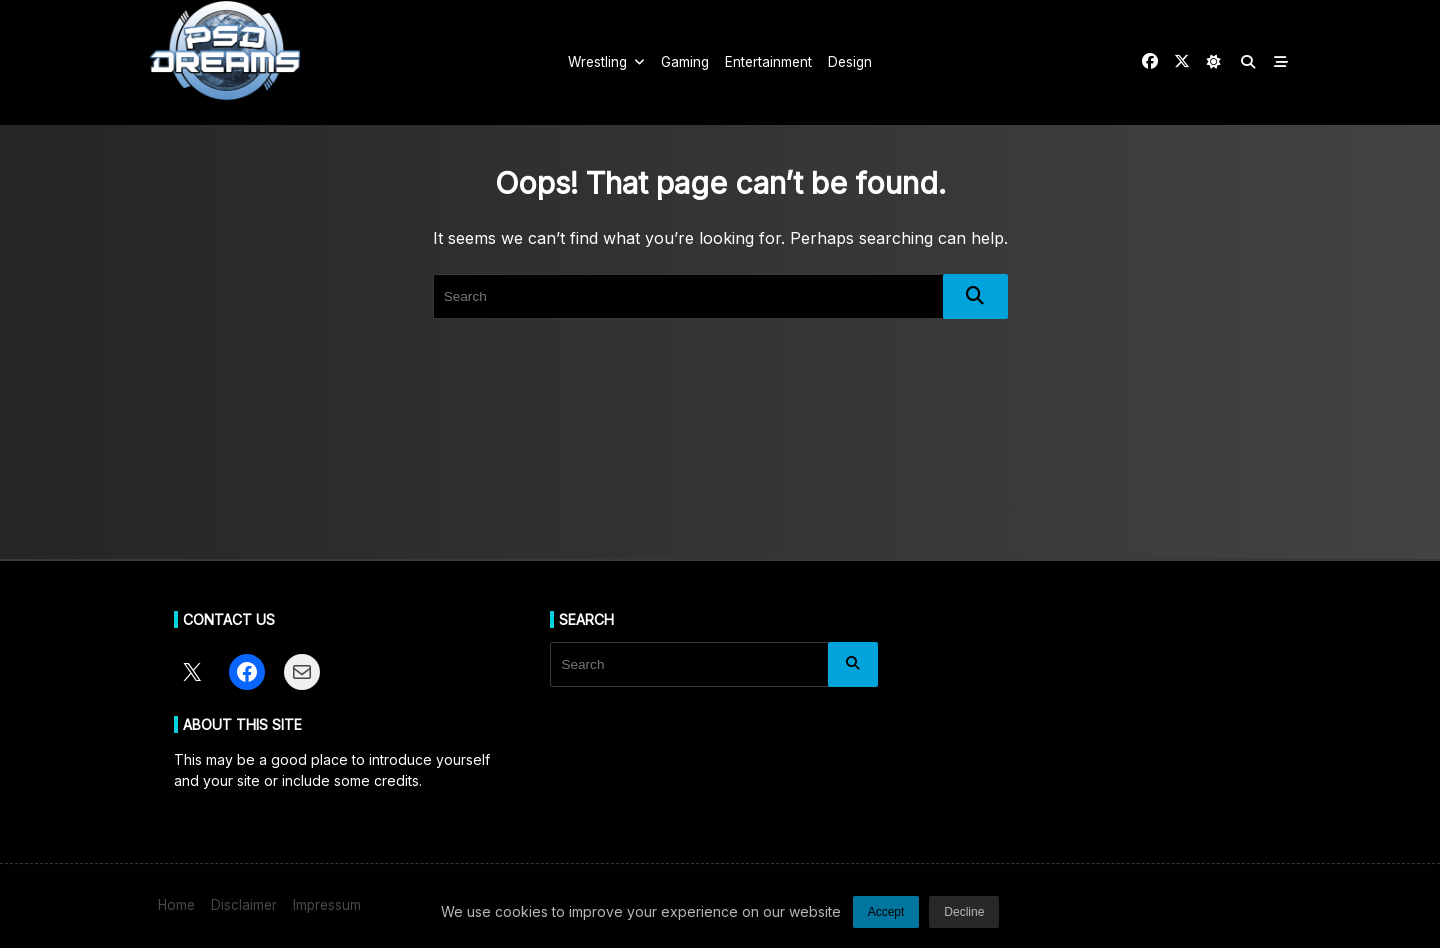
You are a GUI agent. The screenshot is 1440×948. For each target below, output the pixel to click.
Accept (886, 919)
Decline (964, 919)
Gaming (685, 62)
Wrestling (607, 62)
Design (850, 62)
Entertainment (768, 62)
